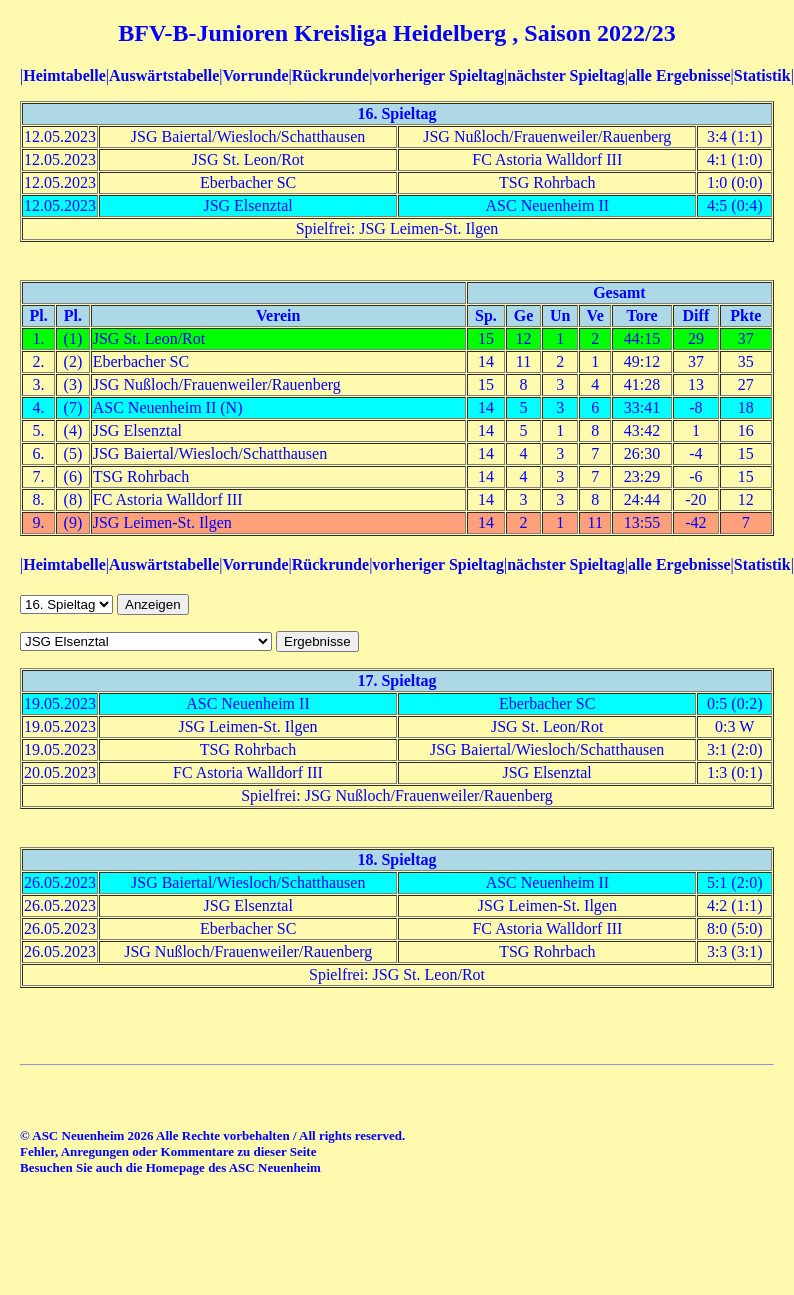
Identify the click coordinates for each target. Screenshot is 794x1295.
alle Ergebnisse (679, 75)
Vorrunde (255, 75)
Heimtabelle (64, 75)
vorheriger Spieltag (438, 75)
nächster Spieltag (565, 75)
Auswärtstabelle (164, 75)
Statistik (762, 75)
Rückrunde (330, 75)
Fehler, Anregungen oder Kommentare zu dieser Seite (168, 1151)
